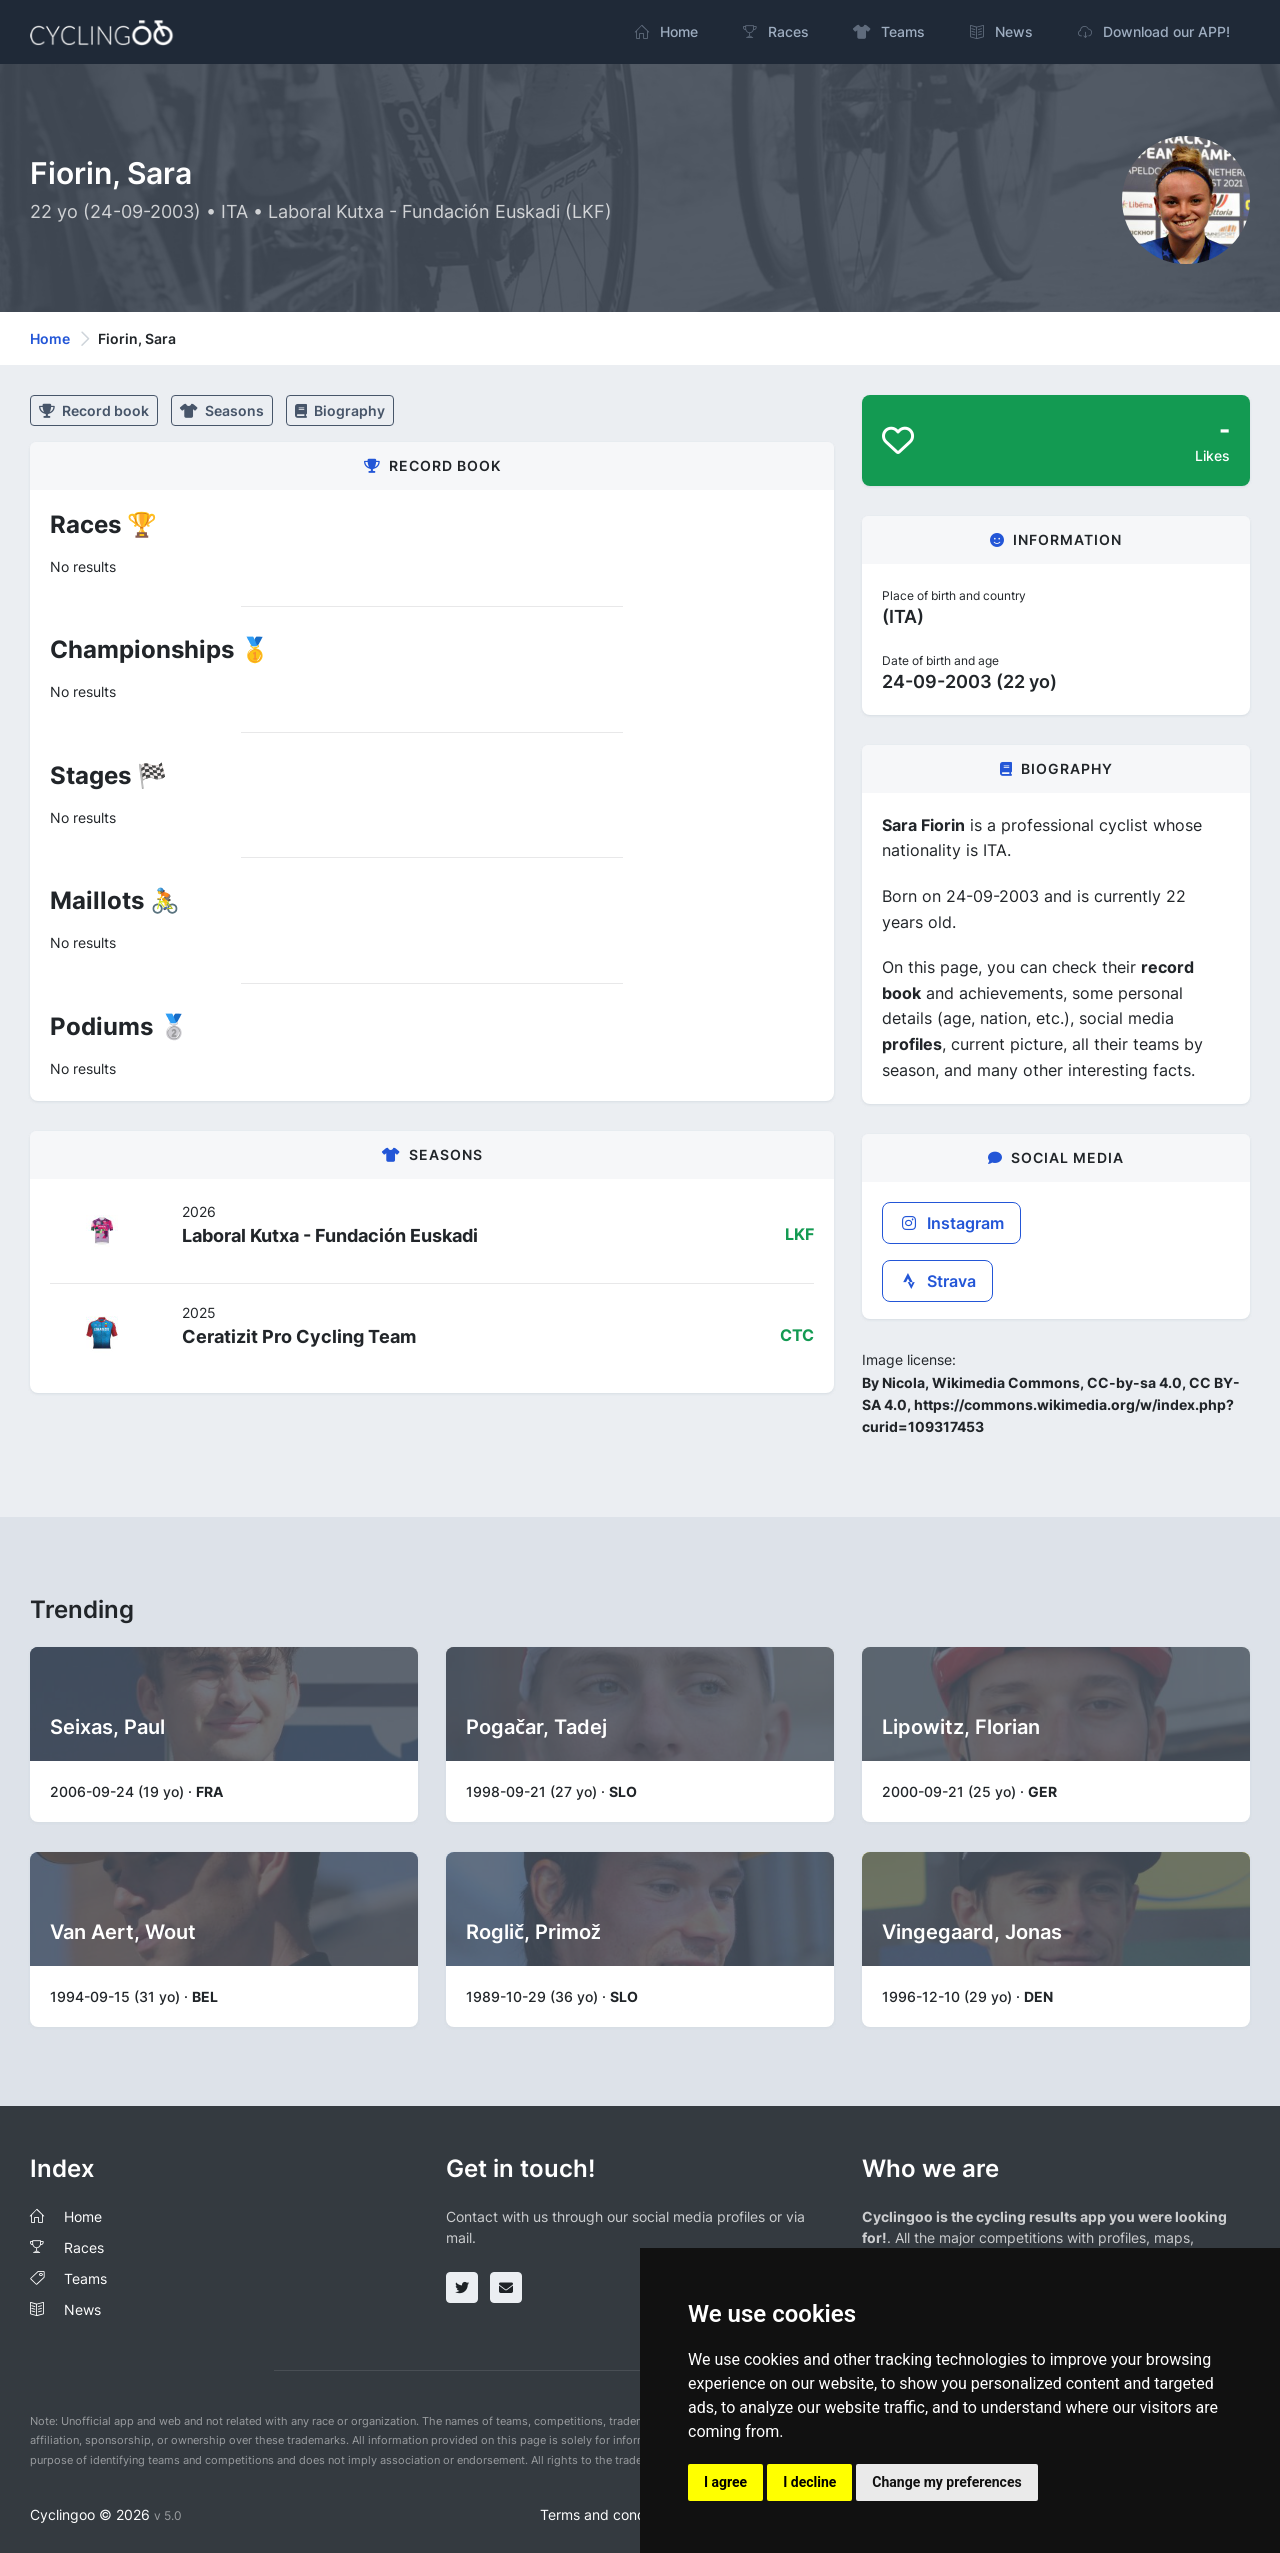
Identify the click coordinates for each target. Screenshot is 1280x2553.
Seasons (222, 410)
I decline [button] (809, 2482)
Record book (94, 410)
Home (50, 338)
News (82, 2309)
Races (84, 2247)
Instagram (951, 1223)
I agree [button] (725, 2482)
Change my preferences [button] (946, 2482)
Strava (937, 1281)
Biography (340, 410)
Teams (85, 2278)
